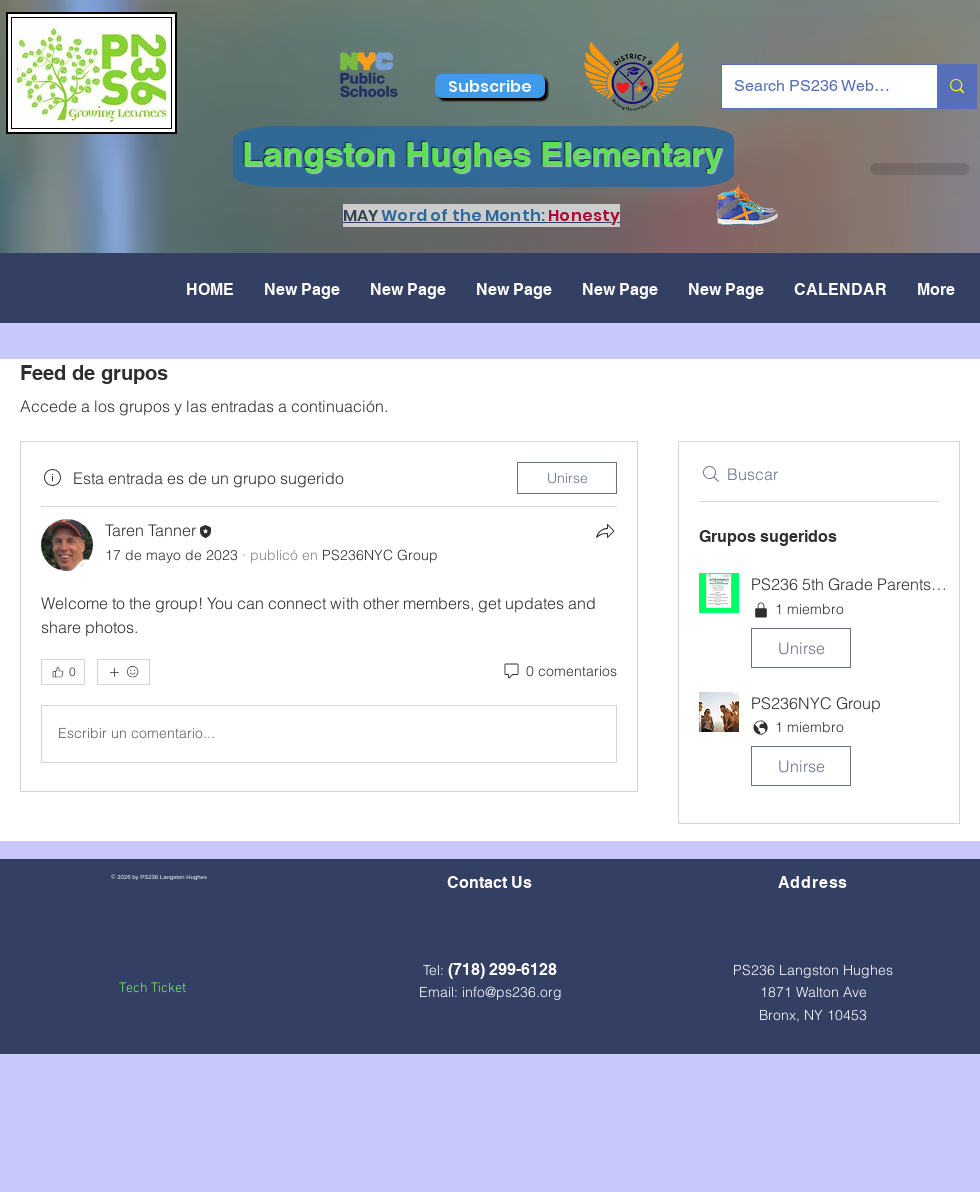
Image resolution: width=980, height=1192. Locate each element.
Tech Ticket (152, 988)
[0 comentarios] (559, 672)
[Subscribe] (490, 86)
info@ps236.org (512, 992)
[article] (329, 616)
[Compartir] (605, 531)
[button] (819, 624)
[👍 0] (63, 672)
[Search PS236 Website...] (814, 86)
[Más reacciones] (123, 672)
